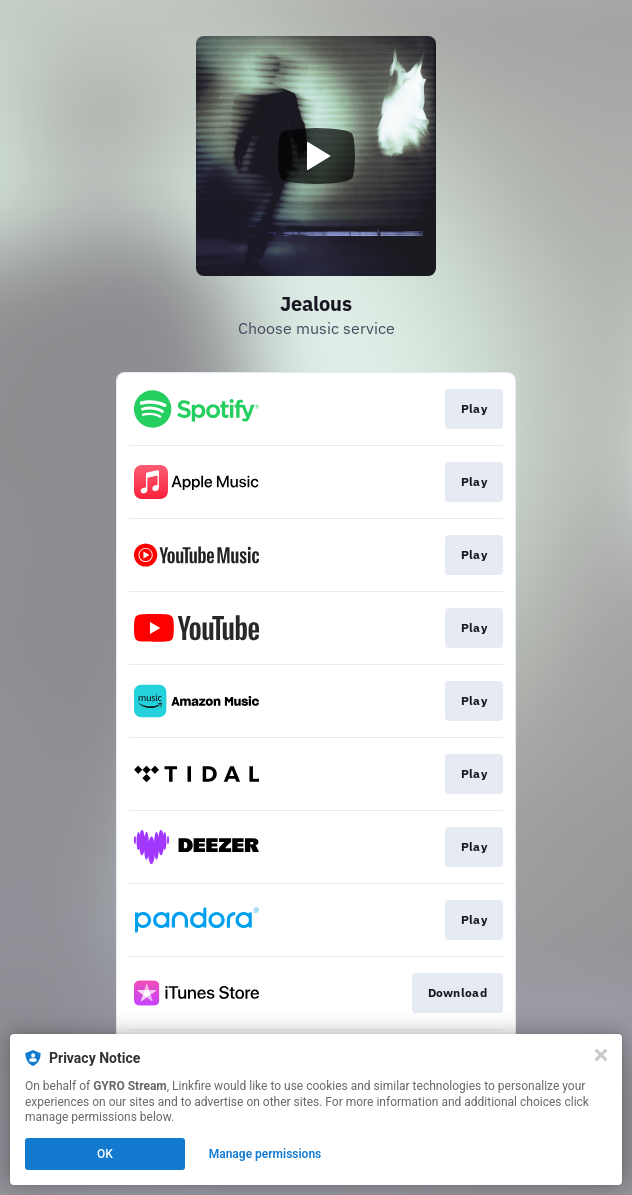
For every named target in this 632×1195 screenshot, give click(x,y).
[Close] (601, 1055)
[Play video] (316, 156)
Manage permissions (265, 1154)
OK (105, 1154)
